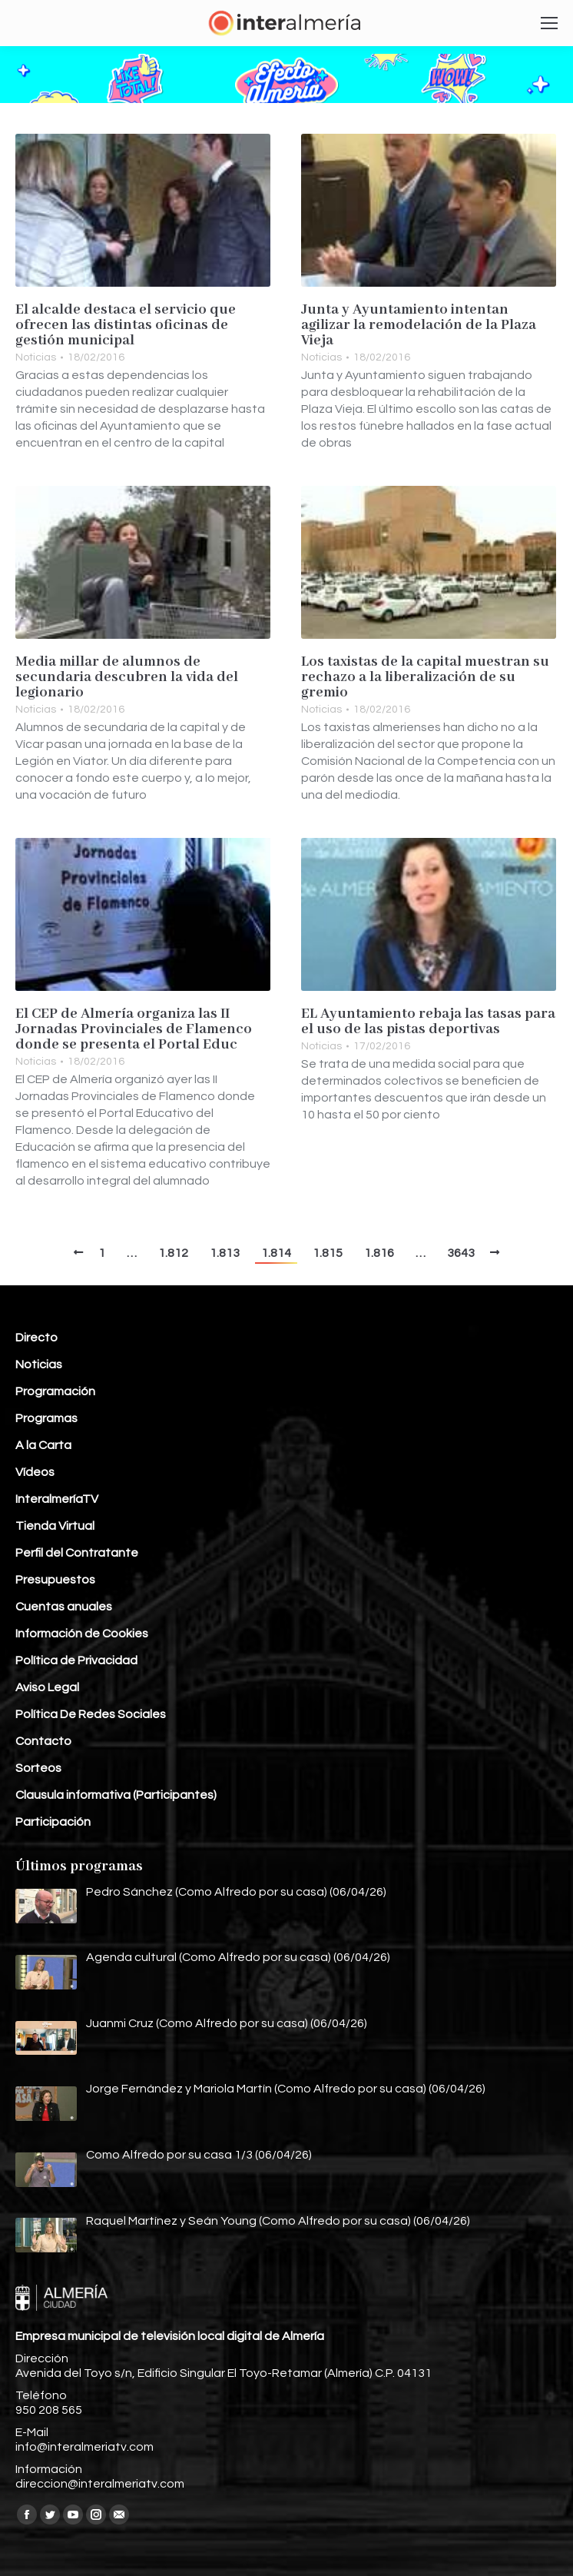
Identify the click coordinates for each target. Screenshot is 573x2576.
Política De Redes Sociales (90, 1714)
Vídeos (35, 1472)
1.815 (328, 1253)
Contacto (43, 1741)
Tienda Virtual (54, 1526)
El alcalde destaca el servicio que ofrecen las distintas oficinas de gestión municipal (125, 325)
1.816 (379, 1253)
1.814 (276, 1253)
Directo (36, 1337)
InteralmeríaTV (56, 1499)
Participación (53, 1822)
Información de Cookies (81, 1633)
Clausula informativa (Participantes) (116, 1795)
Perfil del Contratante (76, 1553)
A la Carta (43, 1445)
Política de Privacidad (76, 1660)
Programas (46, 1418)
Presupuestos (55, 1580)
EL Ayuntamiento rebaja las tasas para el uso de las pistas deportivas (428, 1021)
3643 (461, 1253)
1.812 (173, 1253)
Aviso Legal (47, 1687)
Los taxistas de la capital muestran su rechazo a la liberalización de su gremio (425, 677)
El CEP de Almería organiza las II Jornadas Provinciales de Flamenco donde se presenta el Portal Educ (133, 1029)
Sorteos (38, 1768)
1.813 (225, 1253)
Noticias (35, 357)
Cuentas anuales (63, 1606)
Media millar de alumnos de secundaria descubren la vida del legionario (126, 677)
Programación (55, 1391)
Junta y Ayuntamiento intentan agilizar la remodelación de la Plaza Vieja (418, 325)
